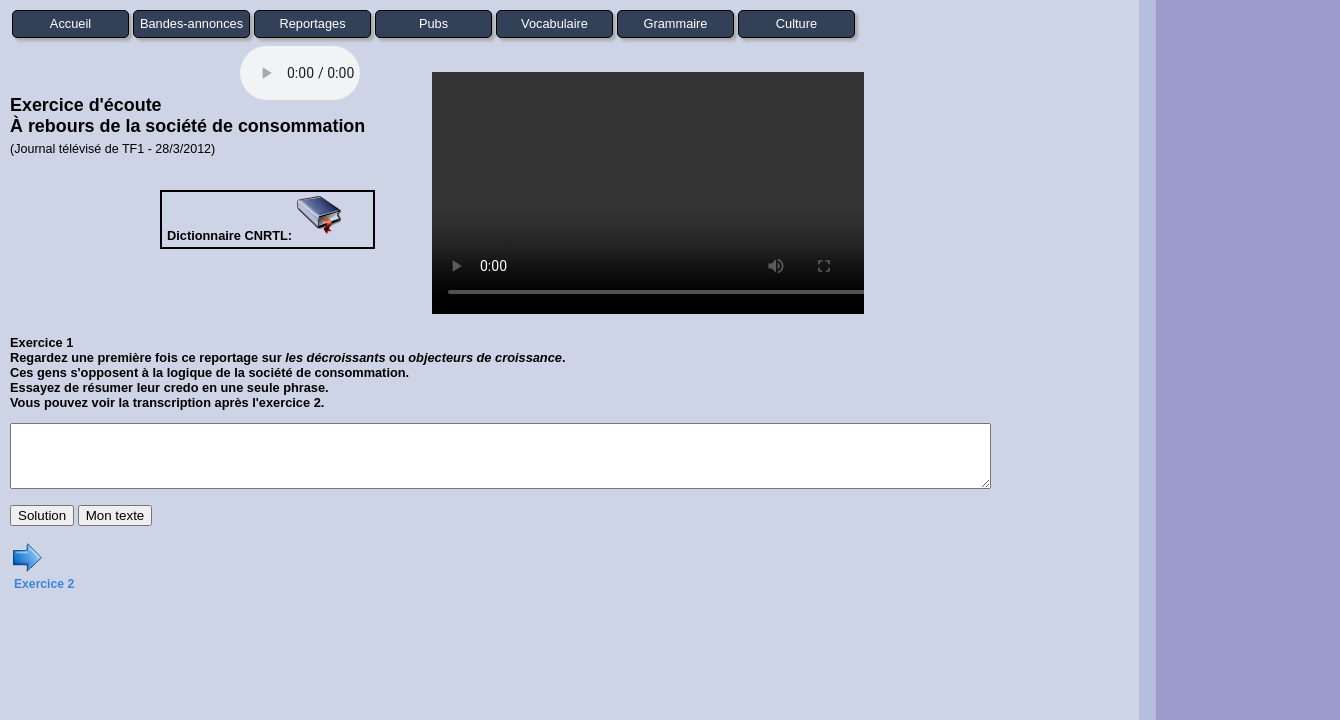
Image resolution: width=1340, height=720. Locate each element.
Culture (796, 23)
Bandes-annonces (191, 23)
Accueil (70, 23)
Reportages (312, 23)
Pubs (433, 23)
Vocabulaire (554, 23)
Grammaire (676, 23)
